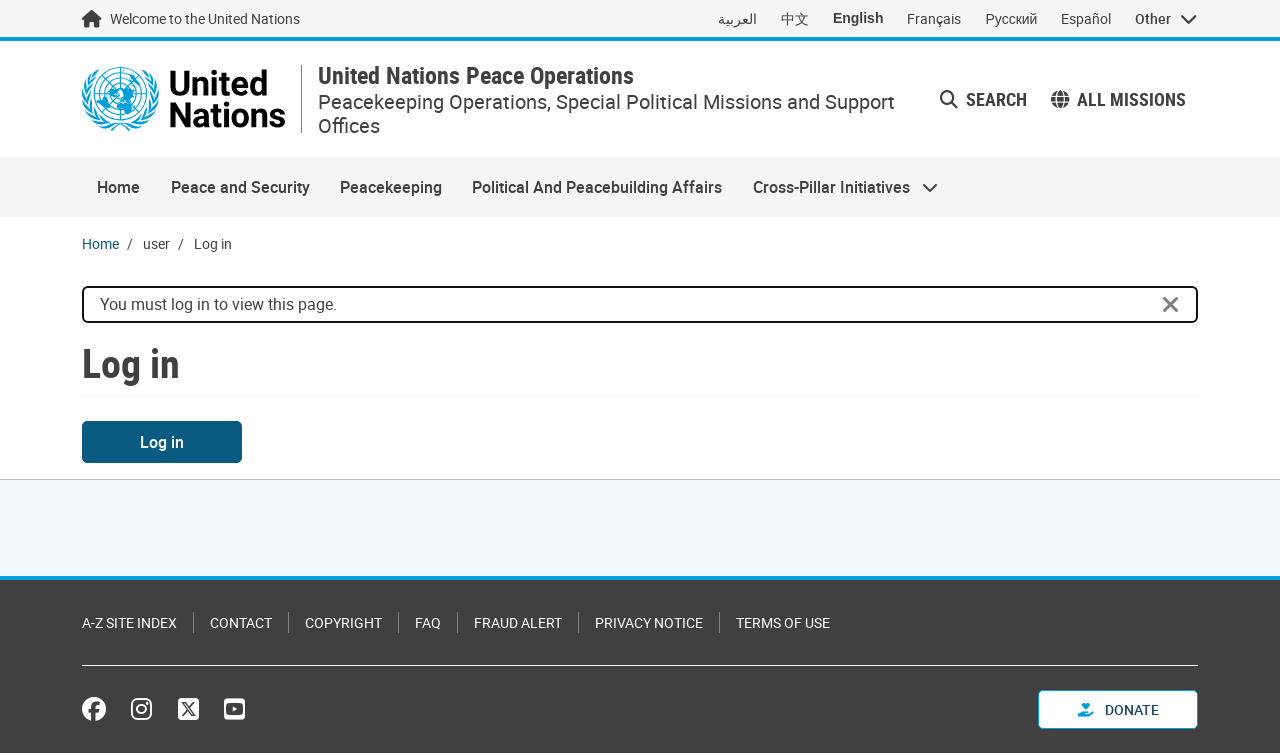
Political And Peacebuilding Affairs (597, 187)
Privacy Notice (649, 622)
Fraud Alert (518, 622)
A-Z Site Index (129, 622)
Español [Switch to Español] (1086, 18)
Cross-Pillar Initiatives (838, 187)
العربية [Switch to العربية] (737, 18)
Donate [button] (1118, 709)
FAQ (428, 622)
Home (118, 187)
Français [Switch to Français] (934, 18)
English (858, 18)
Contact (241, 622)
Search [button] (983, 99)
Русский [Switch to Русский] (1011, 18)
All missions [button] (1118, 99)
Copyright (343, 622)
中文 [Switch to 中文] (795, 18)
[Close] (1171, 305)
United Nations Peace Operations (476, 75)
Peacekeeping (391, 187)
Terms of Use (783, 622)
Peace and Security (240, 187)
